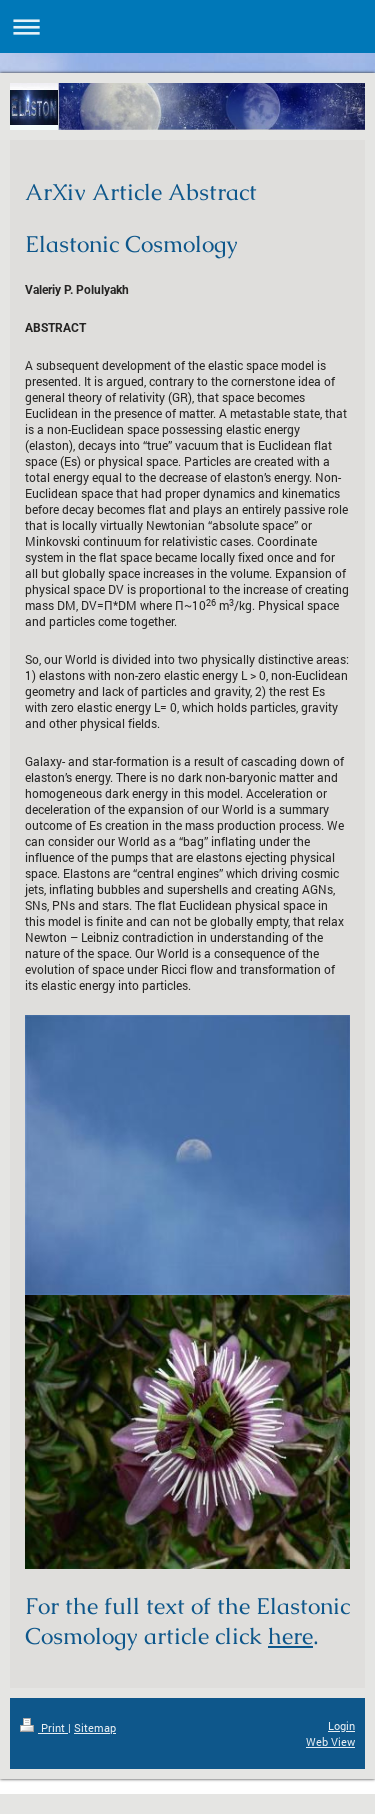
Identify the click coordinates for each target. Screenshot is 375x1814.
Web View (330, 1741)
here (290, 1636)
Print (44, 1727)
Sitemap (95, 1727)
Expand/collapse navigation (187, 26)
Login (341, 1725)
